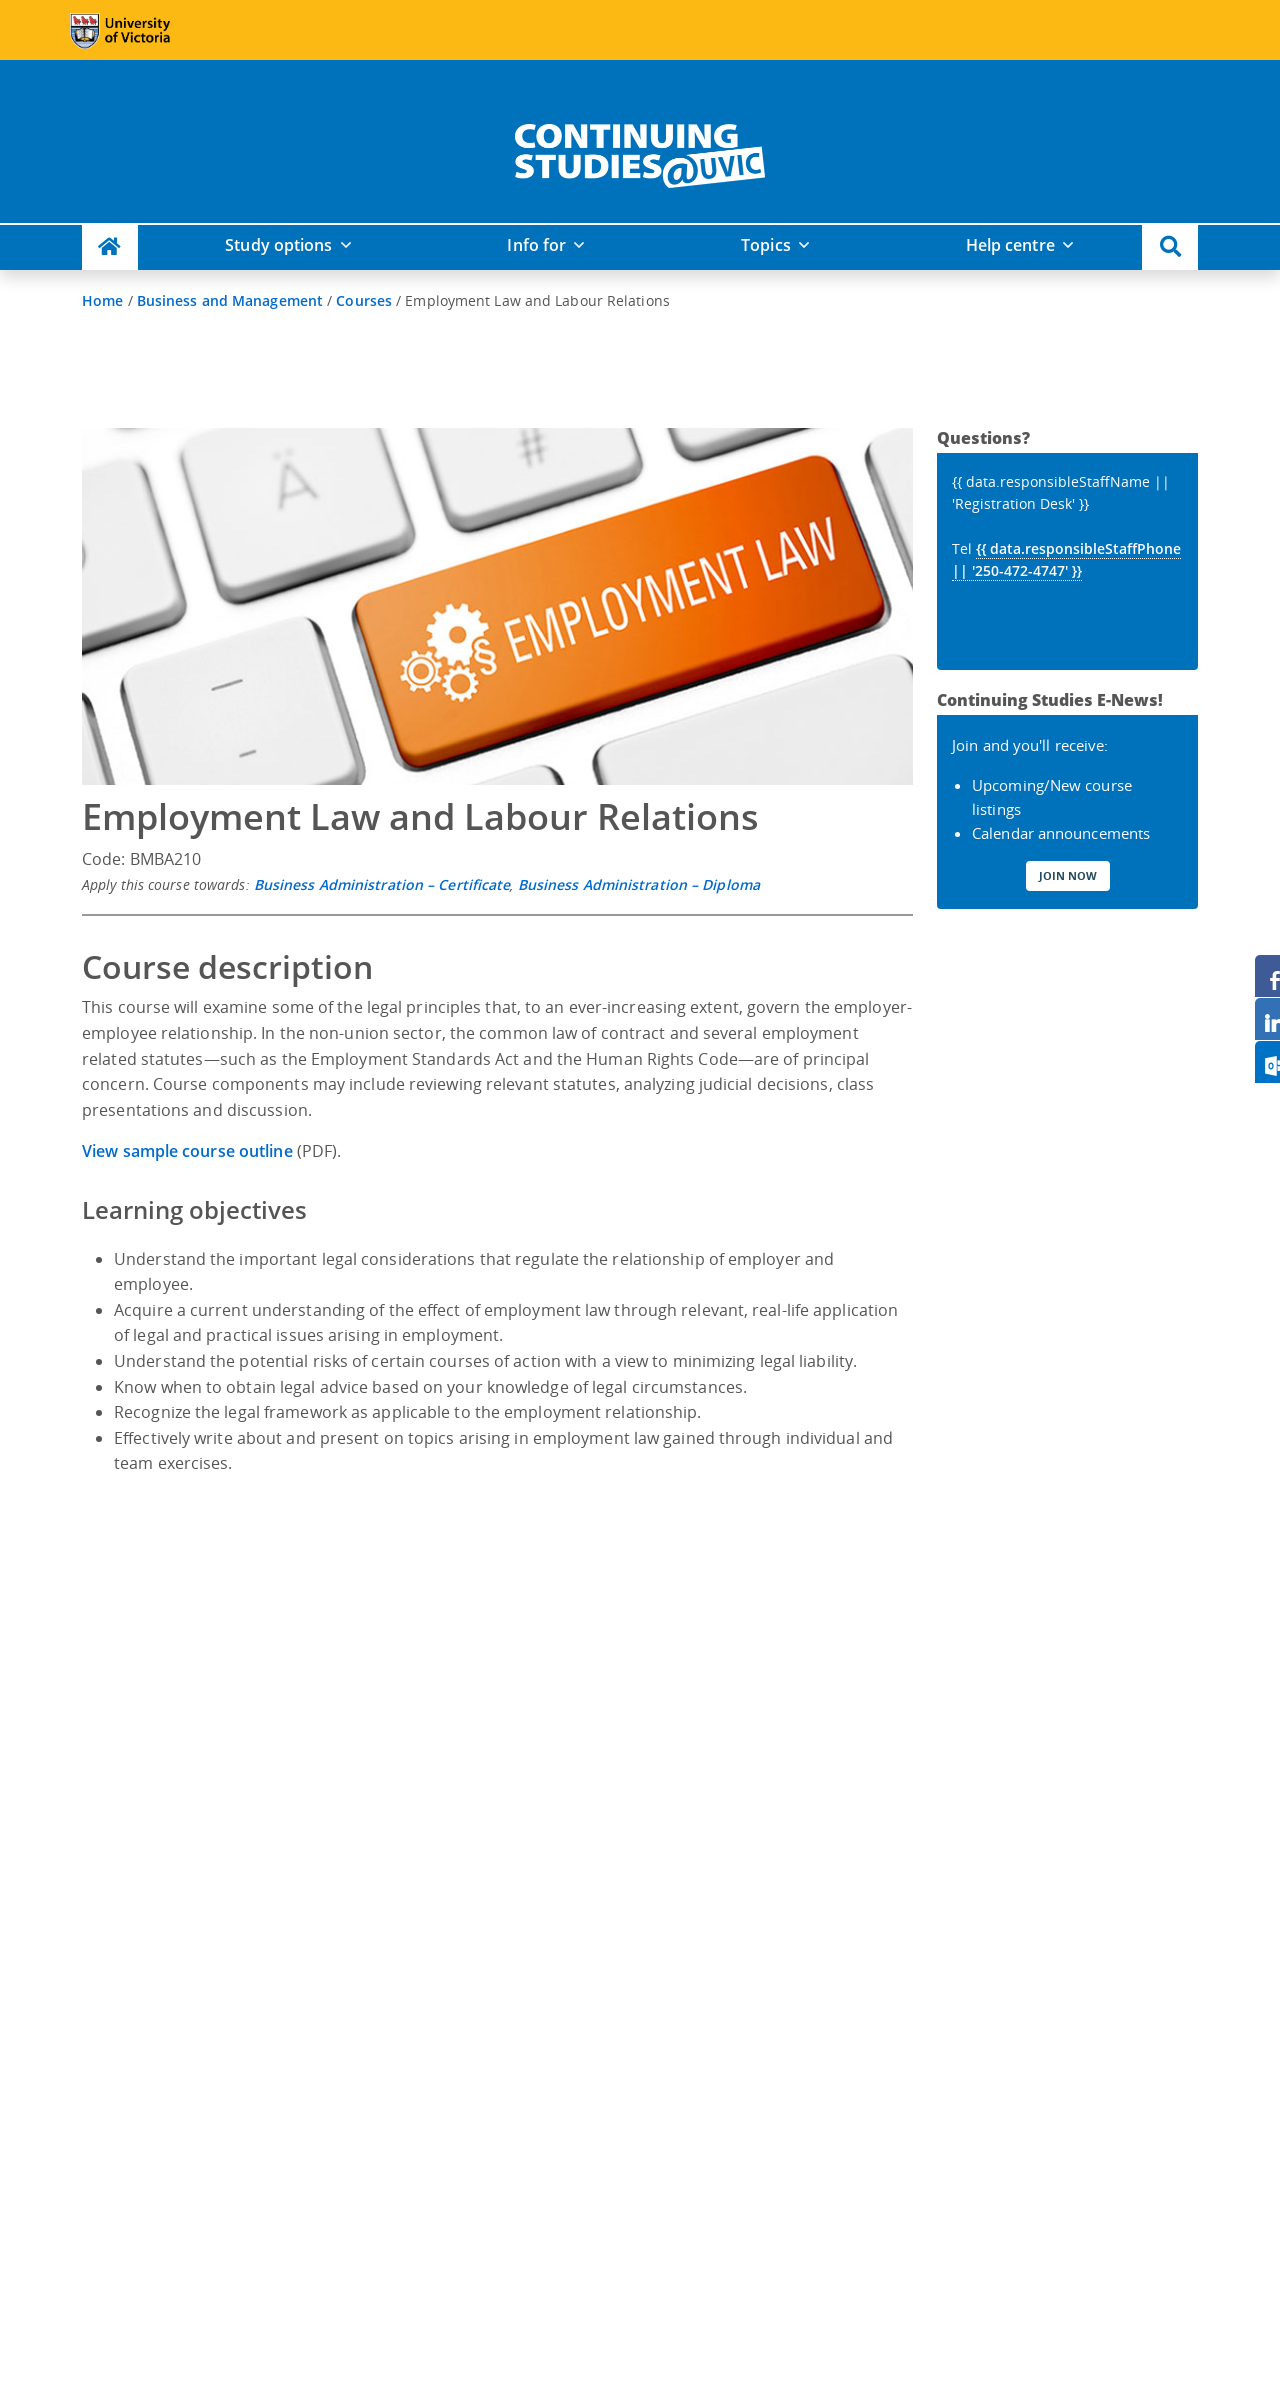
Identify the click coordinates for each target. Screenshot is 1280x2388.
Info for (536, 245)
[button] (1170, 247)
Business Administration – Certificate (382, 884)
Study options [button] (278, 245)
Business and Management (230, 300)
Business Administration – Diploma (639, 884)
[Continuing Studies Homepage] (110, 247)
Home (102, 300)
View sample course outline (189, 1151)
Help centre (1010, 245)
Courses (364, 300)
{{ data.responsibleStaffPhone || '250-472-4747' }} (1066, 559)
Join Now (1068, 875)
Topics (766, 245)
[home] (640, 152)
